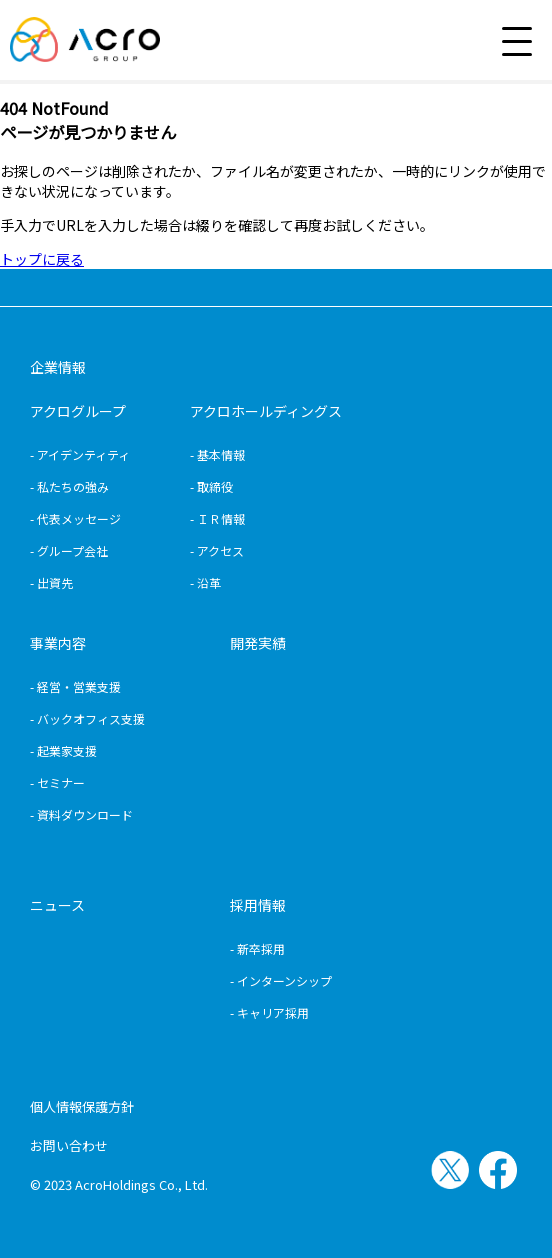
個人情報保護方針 (82, 1106)
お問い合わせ (69, 1145)
